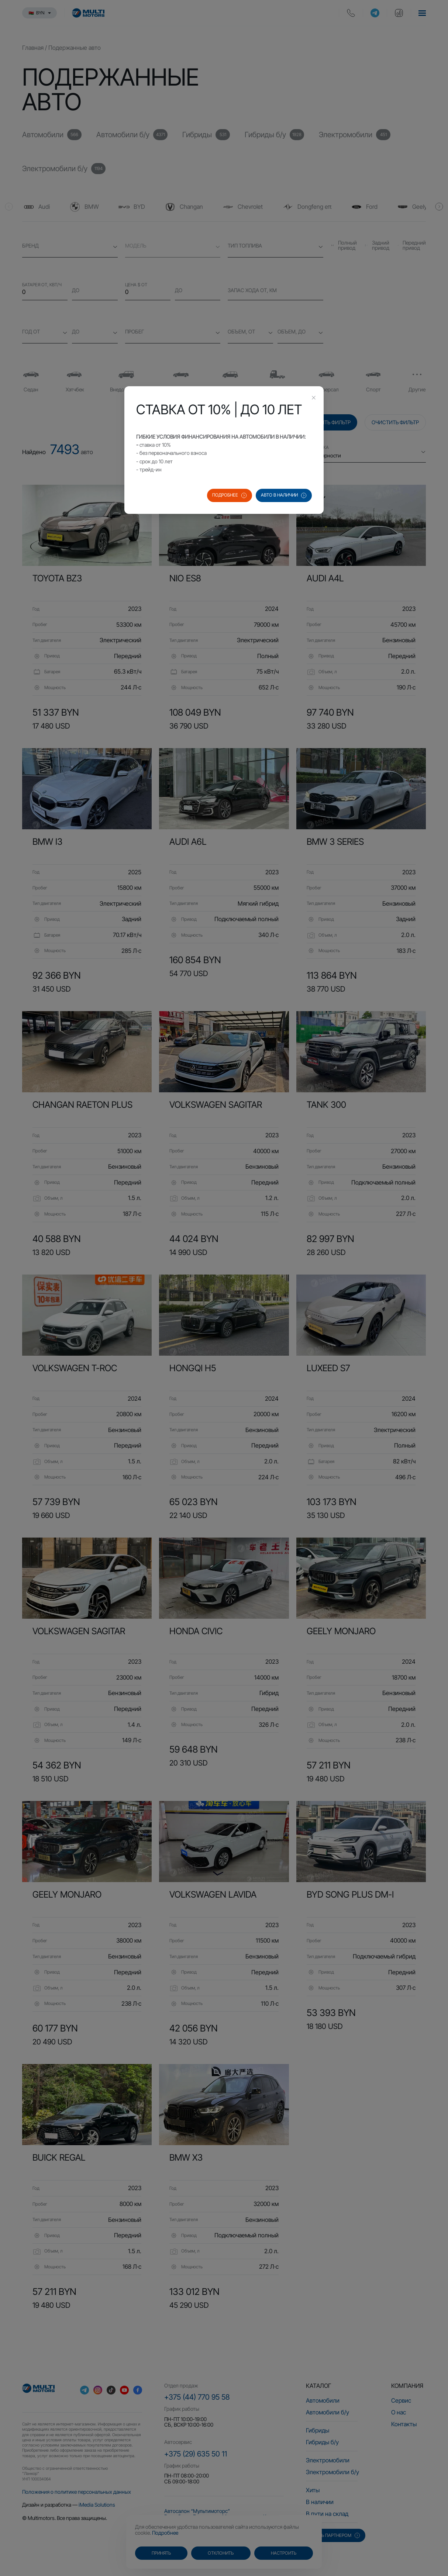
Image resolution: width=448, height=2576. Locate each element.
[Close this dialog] (314, 398)
